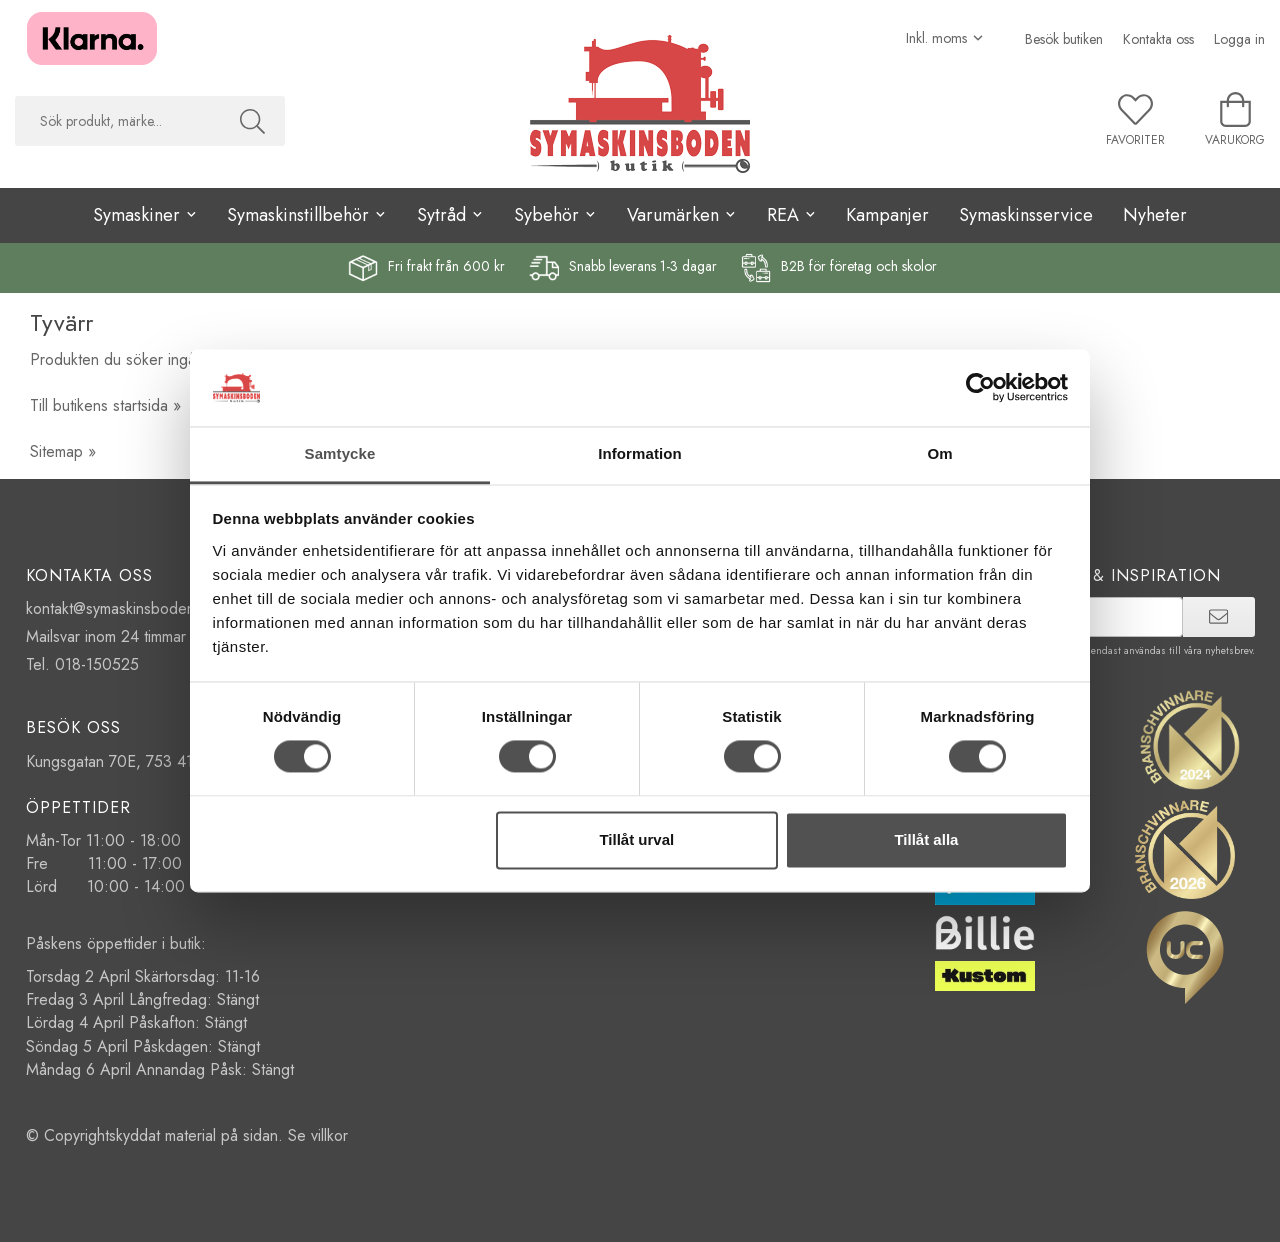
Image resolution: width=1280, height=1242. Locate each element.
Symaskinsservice (1026, 215)
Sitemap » (63, 451)
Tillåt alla (926, 839)
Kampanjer (887, 215)
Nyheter (1155, 215)
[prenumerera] (1218, 617)
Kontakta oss (1158, 39)
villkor (329, 1135)
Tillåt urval (636, 839)
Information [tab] (640, 453)
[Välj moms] (945, 38)
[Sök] (252, 121)
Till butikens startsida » (105, 405)
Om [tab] (939, 453)
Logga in (1239, 39)
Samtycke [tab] (340, 453)
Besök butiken (1064, 39)
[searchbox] (117, 121)
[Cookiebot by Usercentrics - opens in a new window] (980, 388)
